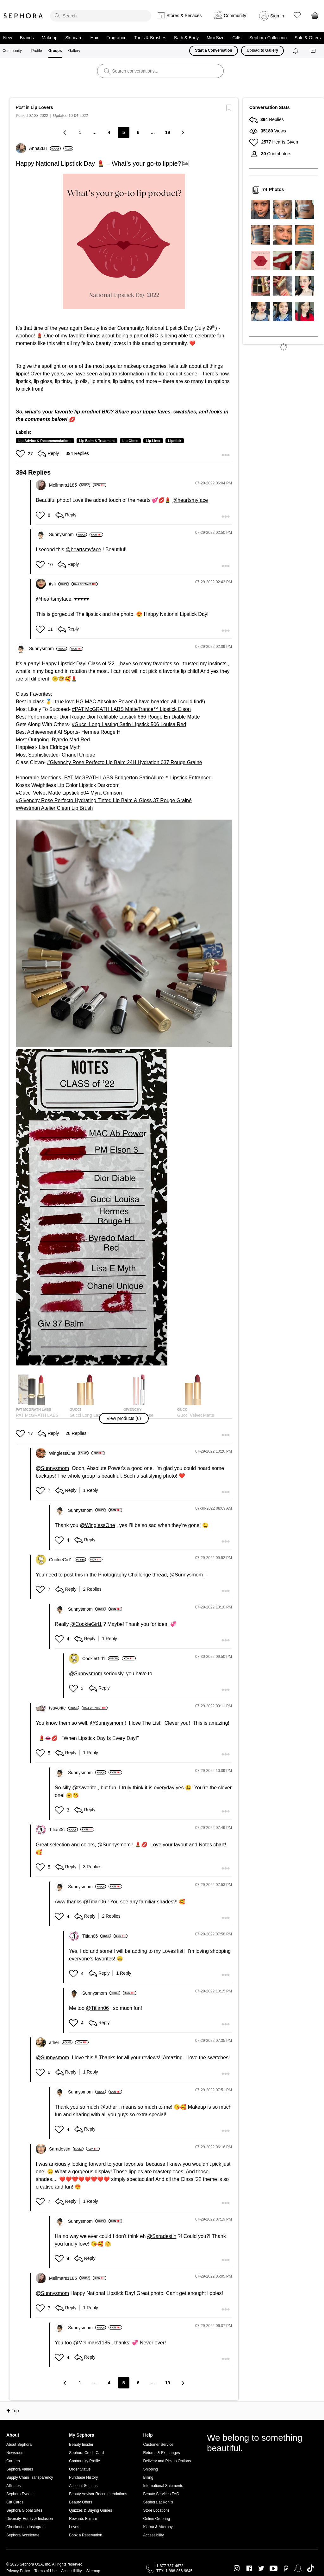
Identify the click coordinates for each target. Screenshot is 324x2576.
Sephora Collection (268, 37)
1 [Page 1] (80, 132)
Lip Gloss (130, 441)
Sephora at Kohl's (158, 2502)
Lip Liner (153, 441)
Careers (13, 2461)
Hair (94, 37)
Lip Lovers (42, 107)
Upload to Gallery (262, 50)
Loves (74, 2527)
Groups (55, 50)
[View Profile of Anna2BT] (45, 148)
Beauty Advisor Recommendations (98, 2494)
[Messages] (313, 51)
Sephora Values (19, 2469)
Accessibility (153, 2535)
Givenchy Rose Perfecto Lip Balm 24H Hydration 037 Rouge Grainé (126, 762)
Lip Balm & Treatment (97, 441)
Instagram (237, 2568)
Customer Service (158, 2444)
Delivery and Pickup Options (167, 2461)
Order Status (79, 2469)
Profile (36, 50)
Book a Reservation (85, 2535)
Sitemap (93, 2571)
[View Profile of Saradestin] (66, 2149)
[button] (124, 241)
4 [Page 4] (109, 132)
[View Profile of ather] (60, 2042)
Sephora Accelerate (23, 2535)
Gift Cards (14, 2502)
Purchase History (83, 2477)
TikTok (311, 2568)
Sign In (277, 15)
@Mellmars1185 (91, 2342)
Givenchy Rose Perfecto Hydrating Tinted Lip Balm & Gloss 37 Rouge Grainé (105, 800)
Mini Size (216, 37)
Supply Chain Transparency (29, 2477)
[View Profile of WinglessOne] (69, 1453)
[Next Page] (182, 132)
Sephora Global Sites (24, 2510)
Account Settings (83, 2485)
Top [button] (15, 2410)
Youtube (273, 2568)
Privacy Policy (18, 2571)
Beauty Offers (80, 2502)
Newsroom (15, 2453)
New (7, 37)
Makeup (50, 37)
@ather (108, 2107)
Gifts (236, 37)
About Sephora (19, 2444)
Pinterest (286, 2568)
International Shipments (163, 2485)
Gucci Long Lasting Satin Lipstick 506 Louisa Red (130, 724)
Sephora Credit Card (86, 2453)
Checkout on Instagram (26, 2527)
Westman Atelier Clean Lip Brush (56, 808)
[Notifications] (296, 50)
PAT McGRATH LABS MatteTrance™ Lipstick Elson (132, 709)
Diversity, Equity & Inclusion (29, 2518)
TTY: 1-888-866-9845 (174, 2571)
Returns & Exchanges (161, 2453)
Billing (148, 2477)
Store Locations (156, 2510)
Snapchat (298, 2568)
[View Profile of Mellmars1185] (69, 485)
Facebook (249, 2568)
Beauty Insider (81, 2444)
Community (12, 50)
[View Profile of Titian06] (63, 1829)
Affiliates (13, 2485)
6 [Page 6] (138, 132)
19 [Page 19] (167, 132)
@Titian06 (94, 1901)
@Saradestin (162, 2236)
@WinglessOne (97, 1525)
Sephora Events (19, 2494)
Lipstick (174, 441)
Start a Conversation (213, 50)
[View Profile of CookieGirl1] (67, 1560)
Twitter (261, 2568)
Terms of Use (45, 2571)
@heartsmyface (190, 500)
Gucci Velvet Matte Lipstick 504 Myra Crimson (70, 793)
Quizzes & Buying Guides (90, 2510)
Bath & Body (186, 37)
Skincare (73, 37)
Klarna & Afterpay (157, 2527)
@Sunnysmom (52, 1468)
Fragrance (116, 37)
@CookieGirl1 (86, 1624)
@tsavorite (84, 1787)
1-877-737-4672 (169, 2566)
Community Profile (84, 2461)
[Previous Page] (65, 132)
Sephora (23, 15)
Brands (27, 37)
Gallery (74, 50)
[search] (100, 16)
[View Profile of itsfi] (59, 584)
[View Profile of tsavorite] (64, 1708)
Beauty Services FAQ (161, 2494)
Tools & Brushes (150, 37)
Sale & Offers (308, 37)
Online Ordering (156, 2518)
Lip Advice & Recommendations (45, 441)
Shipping (150, 2469)
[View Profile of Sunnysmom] (68, 534)
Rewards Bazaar (83, 2518)
